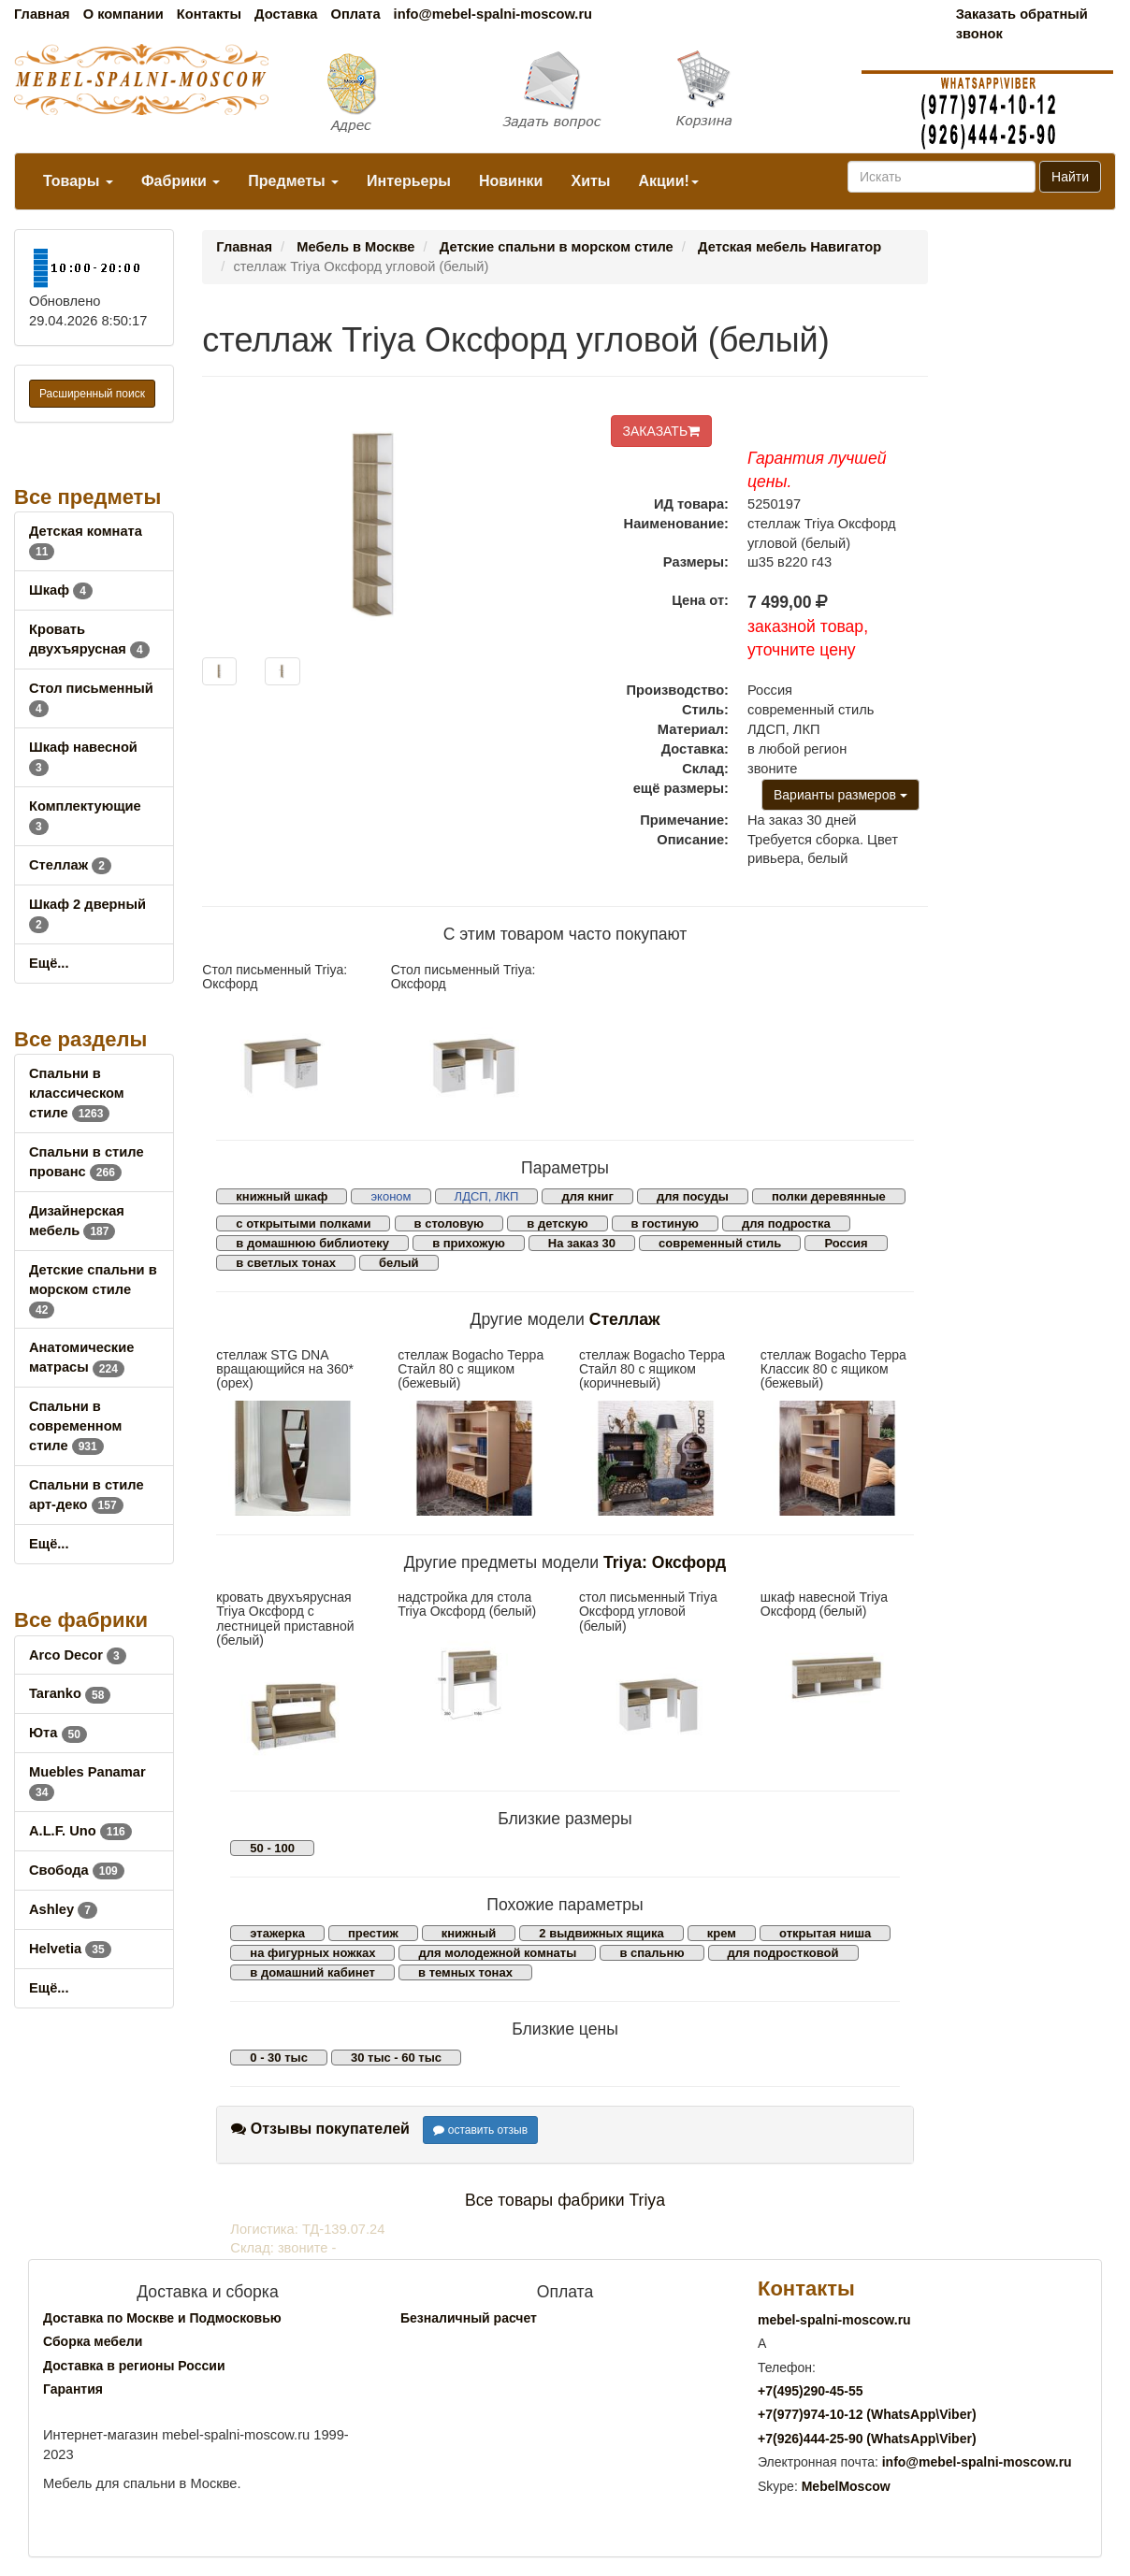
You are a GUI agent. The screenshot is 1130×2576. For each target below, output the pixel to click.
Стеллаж (70, 864)
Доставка (285, 14)
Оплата (355, 14)
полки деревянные (829, 1196)
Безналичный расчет (468, 2317)
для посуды (693, 1196)
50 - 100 (272, 1848)
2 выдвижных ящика (601, 1933)
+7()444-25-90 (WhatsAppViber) (867, 2438)
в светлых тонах (286, 1263)
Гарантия (73, 2389)
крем (721, 1933)
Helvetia (70, 1948)
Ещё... (49, 963)
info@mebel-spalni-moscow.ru (493, 14)
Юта (58, 1732)
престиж (373, 1933)
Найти (1070, 176)
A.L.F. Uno (80, 1830)
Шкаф (61, 590)
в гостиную (665, 1223)
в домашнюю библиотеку (312, 1243)
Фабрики (180, 181)
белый (399, 1263)
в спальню (651, 1953)
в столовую (449, 1223)
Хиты (590, 181)
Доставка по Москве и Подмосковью (162, 2317)
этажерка (277, 1933)
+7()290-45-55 (810, 2390)
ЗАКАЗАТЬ (662, 431)
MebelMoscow (846, 2486)
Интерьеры (409, 181)
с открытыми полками (303, 1223)
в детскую (557, 1223)
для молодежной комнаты (497, 1953)
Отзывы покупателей (320, 2129)
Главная (42, 14)
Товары (78, 181)
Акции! (668, 181)
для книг (587, 1196)
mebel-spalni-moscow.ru (834, 2319)
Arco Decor (77, 1655)
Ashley (63, 1909)
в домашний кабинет (312, 1972)
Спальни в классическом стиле (76, 1093)
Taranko (69, 1693)
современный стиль (720, 1243)
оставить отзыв (480, 2130)
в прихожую (468, 1243)
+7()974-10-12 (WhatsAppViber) (867, 2414)
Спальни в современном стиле (75, 1426)
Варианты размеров (840, 794)
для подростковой (783, 1953)
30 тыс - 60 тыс (396, 2058)
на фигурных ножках (312, 1953)
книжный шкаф (281, 1196)
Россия (845, 1243)
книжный (469, 1933)
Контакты (209, 14)
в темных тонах (465, 1972)
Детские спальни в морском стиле (93, 1289)
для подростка (786, 1223)
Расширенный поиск (92, 393)
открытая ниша (825, 1933)
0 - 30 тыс (279, 2058)
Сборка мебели (92, 2341)
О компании (123, 14)
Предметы (293, 181)
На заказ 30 (582, 1243)
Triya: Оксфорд (664, 1562)
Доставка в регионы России (134, 2365)
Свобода (76, 1870)
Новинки (511, 181)
